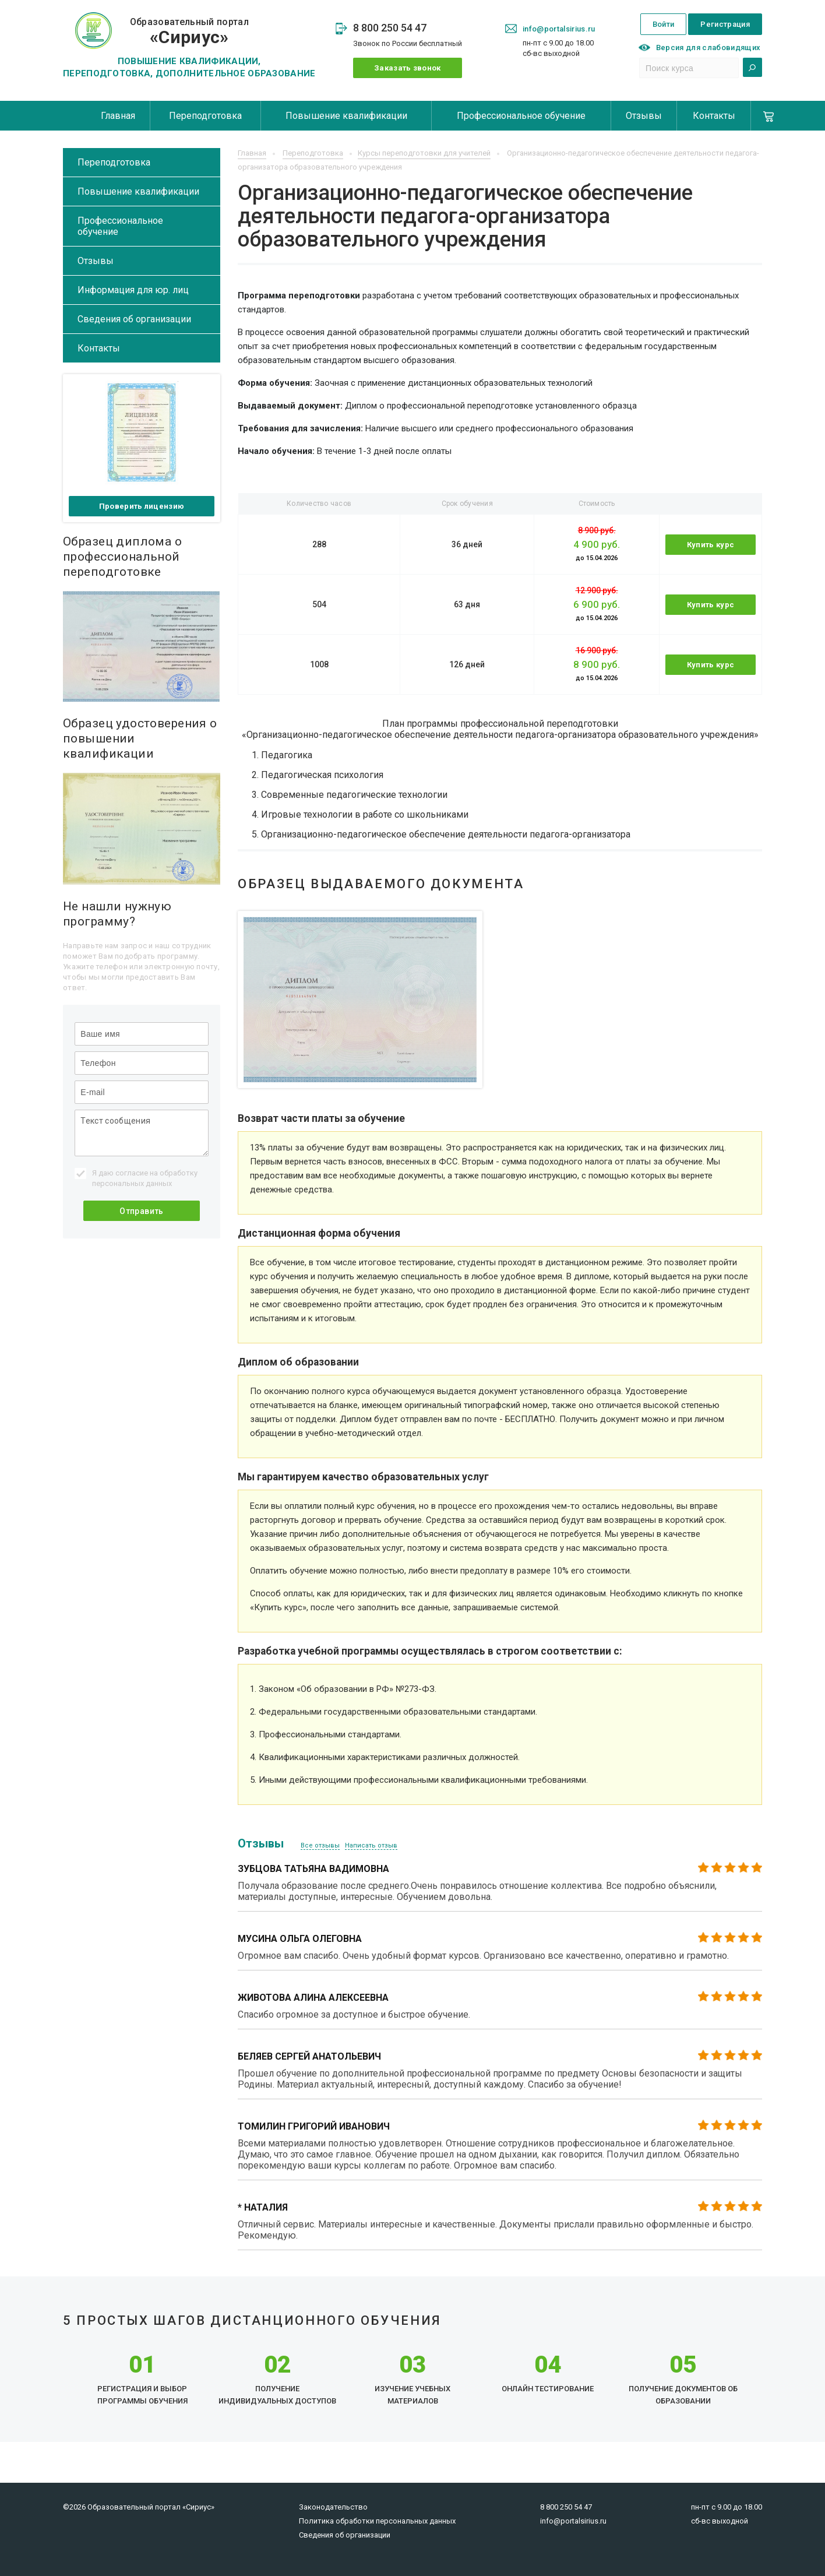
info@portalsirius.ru (559, 28)
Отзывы (644, 115)
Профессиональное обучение (521, 115)
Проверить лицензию (142, 506)
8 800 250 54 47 (389, 28)
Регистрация (725, 24)
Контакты (714, 115)
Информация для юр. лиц (133, 289)
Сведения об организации (134, 319)
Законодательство (333, 2507)
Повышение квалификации (346, 115)
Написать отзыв (371, 1845)
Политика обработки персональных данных (377, 2521)
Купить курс (711, 544)
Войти (664, 24)
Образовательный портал (189, 31)
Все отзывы (320, 1845)
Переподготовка (205, 115)
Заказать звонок (407, 68)
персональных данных (132, 1183)
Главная (118, 115)
